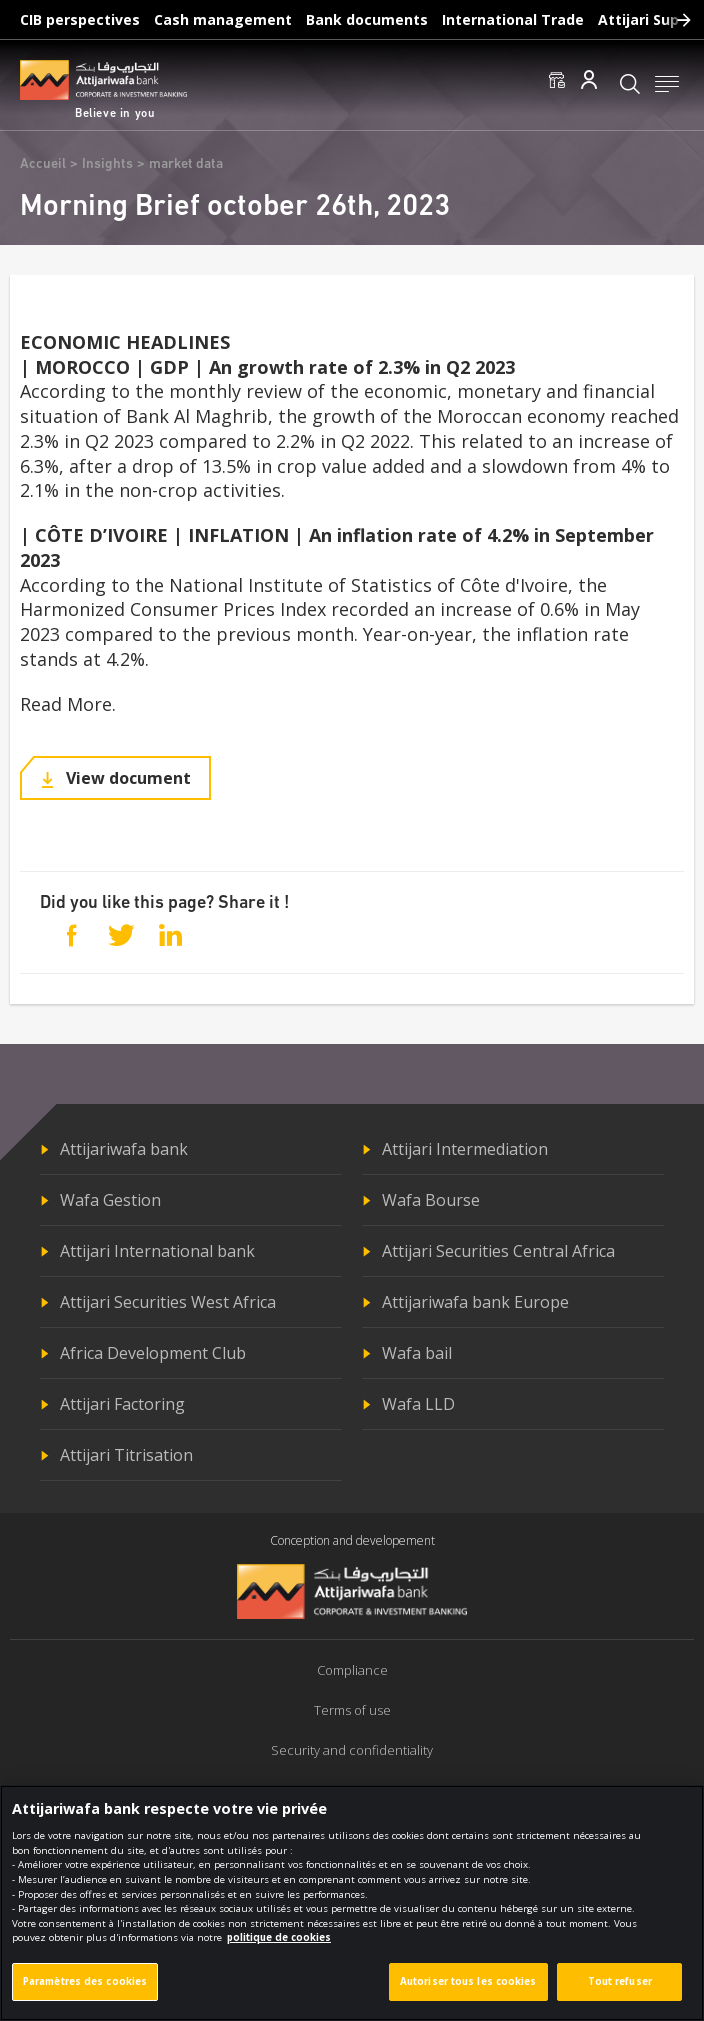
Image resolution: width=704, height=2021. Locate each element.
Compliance (352, 1670)
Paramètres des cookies (85, 1988)
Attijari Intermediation (465, 1149)
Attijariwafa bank (124, 1149)
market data (186, 164)
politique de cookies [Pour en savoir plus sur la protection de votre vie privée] (279, 1945)
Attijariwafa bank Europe (475, 1302)
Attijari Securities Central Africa (498, 1251)
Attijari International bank (157, 1251)
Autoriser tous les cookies (468, 1988)
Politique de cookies (352, 1790)
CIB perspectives (80, 19)
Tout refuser (620, 1988)
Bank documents (367, 19)
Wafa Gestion (110, 1200)
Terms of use (352, 1710)
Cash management (223, 19)
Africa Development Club (153, 1353)
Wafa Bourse (431, 1200)
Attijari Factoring (122, 1404)
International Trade (513, 19)
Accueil (43, 164)
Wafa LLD (418, 1404)
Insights (107, 164)
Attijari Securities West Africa (168, 1302)
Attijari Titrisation (126, 1455)
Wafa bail (417, 1353)
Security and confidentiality (352, 1750)
